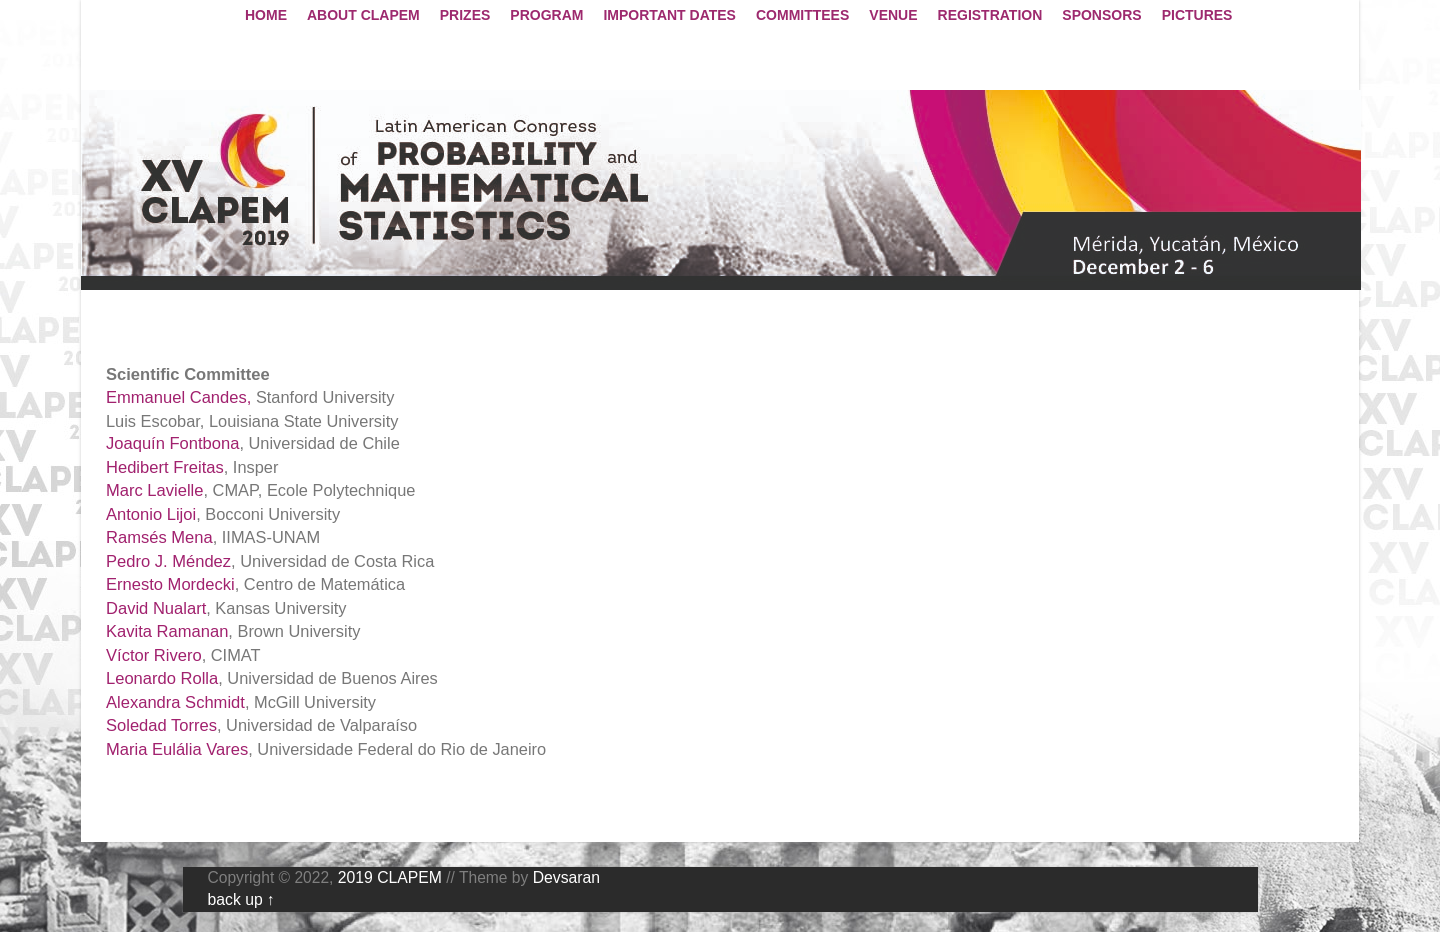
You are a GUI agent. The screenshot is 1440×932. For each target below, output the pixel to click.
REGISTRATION (990, 15)
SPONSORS (1101, 15)
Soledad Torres (161, 725)
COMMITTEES (802, 15)
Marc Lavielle (154, 490)
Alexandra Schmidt (175, 702)
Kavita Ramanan (167, 631)
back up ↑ (241, 899)
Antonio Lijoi (151, 514)
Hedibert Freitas (165, 467)
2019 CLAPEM (390, 877)
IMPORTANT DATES (669, 15)
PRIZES (465, 15)
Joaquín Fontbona (172, 443)
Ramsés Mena (159, 537)
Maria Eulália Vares (177, 749)
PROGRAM (546, 15)
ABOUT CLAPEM (363, 15)
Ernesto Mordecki (170, 584)
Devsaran (566, 877)
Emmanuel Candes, (178, 397)
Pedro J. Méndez (168, 561)
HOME (266, 15)
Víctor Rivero (154, 655)
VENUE (893, 15)
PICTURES (1197, 15)
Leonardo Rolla (162, 678)
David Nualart (156, 608)
